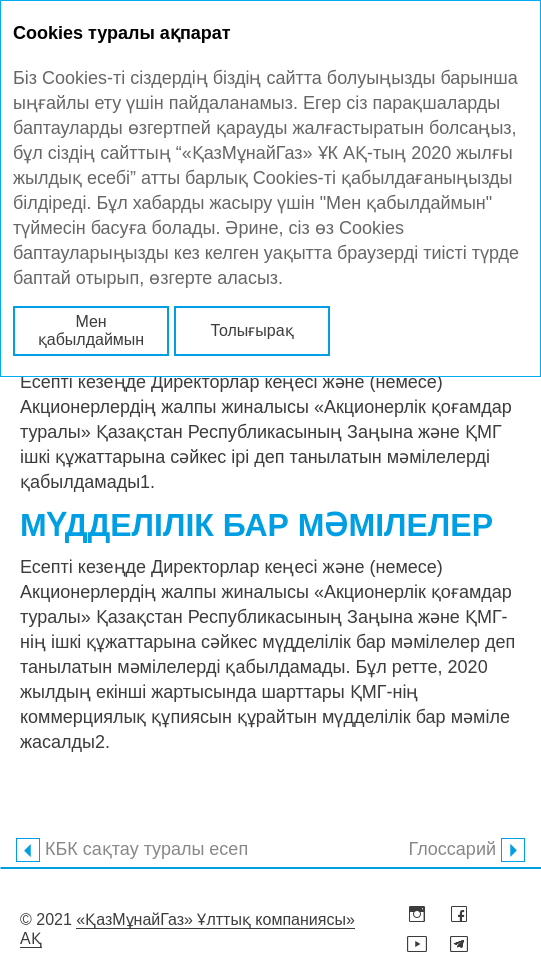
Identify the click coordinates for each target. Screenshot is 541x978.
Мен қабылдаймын (91, 330)
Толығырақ (251, 330)
